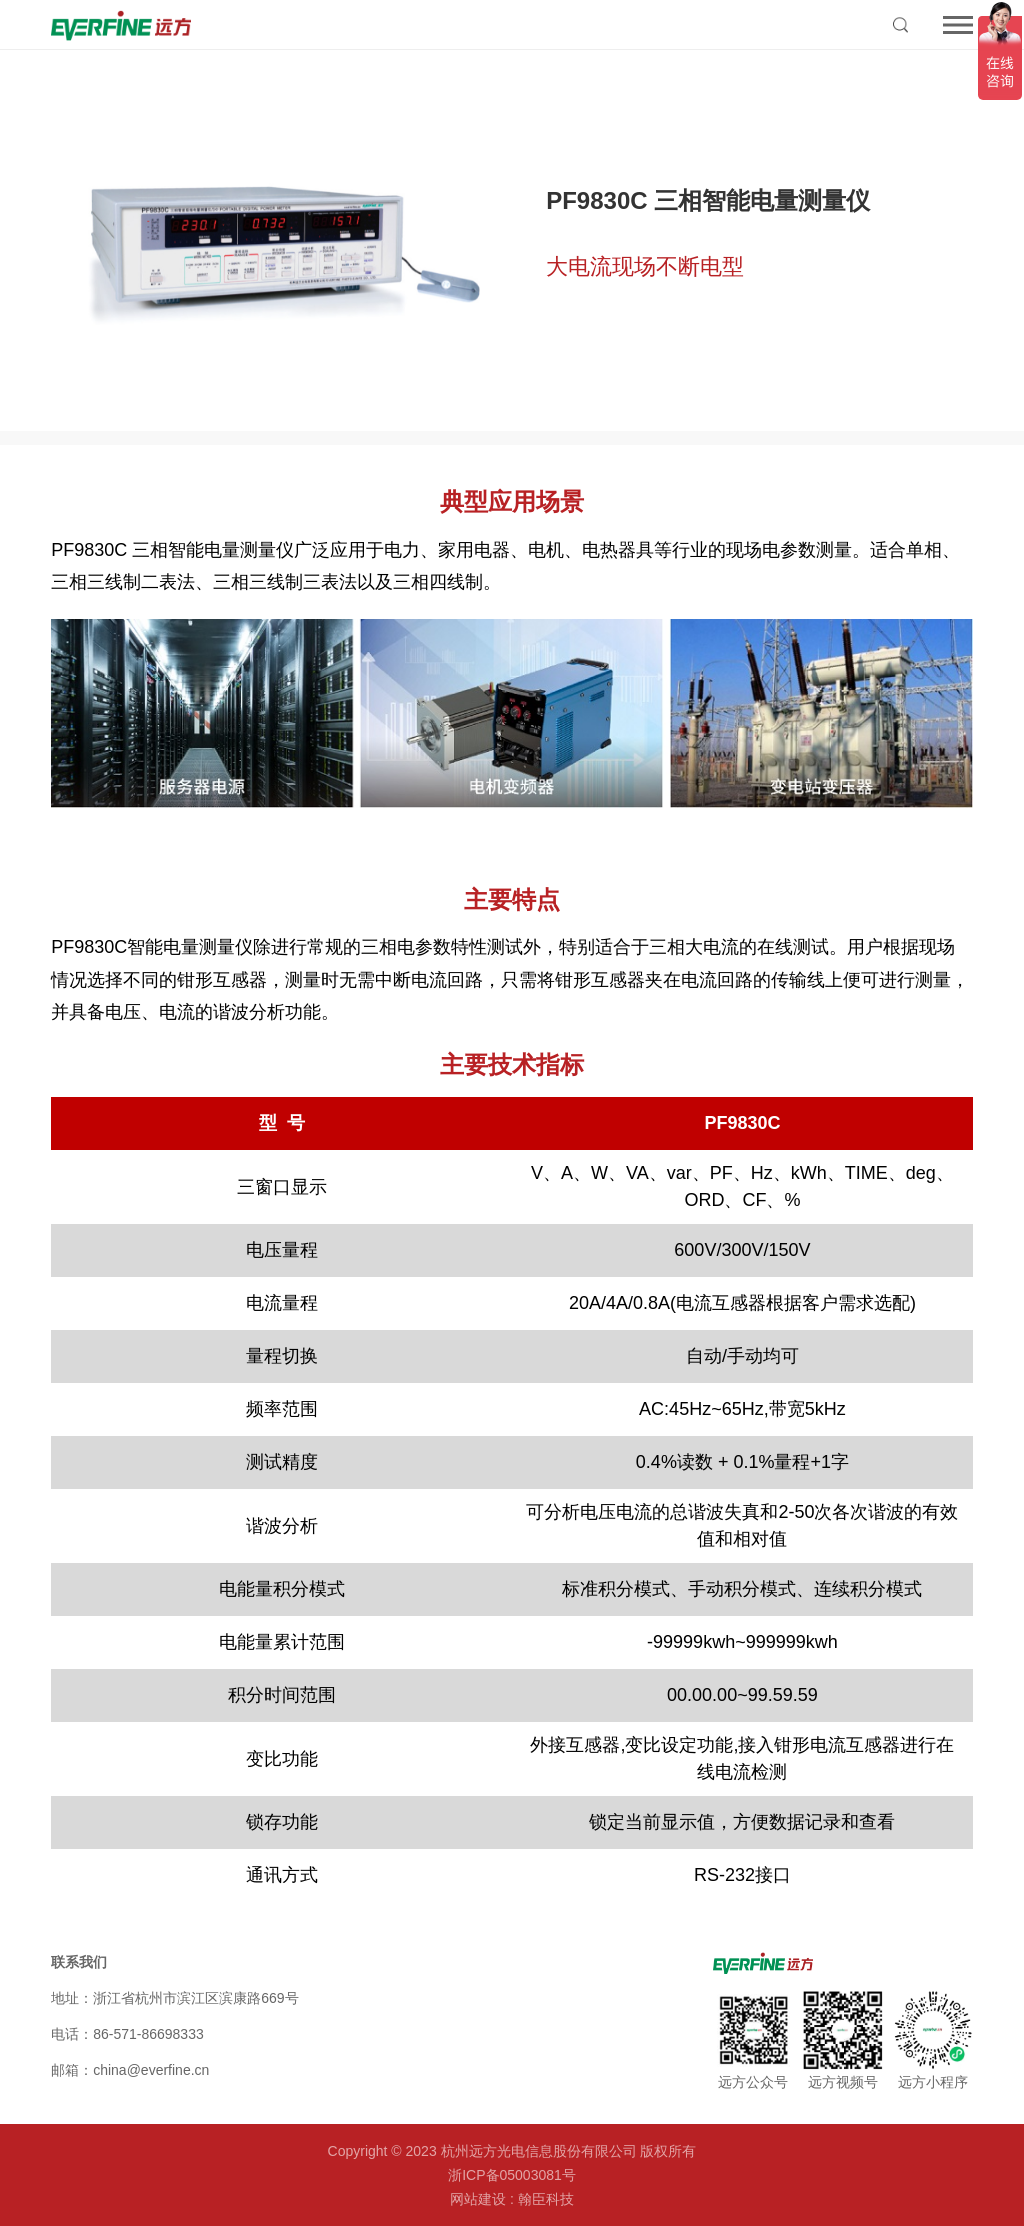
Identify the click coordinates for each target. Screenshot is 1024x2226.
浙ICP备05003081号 (512, 2175)
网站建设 (478, 2199)
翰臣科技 (546, 2199)
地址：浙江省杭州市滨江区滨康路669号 (174, 1998)
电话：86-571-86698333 (127, 2034)
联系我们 (79, 1962)
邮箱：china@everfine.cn (130, 2070)
